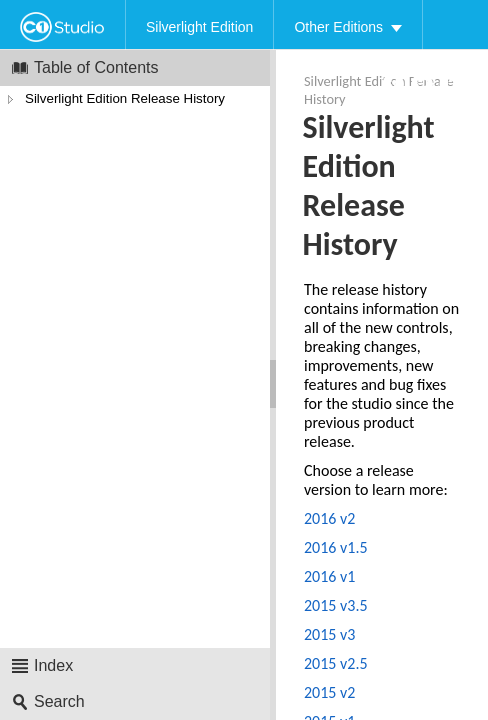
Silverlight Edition (199, 27)
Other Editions (338, 27)
